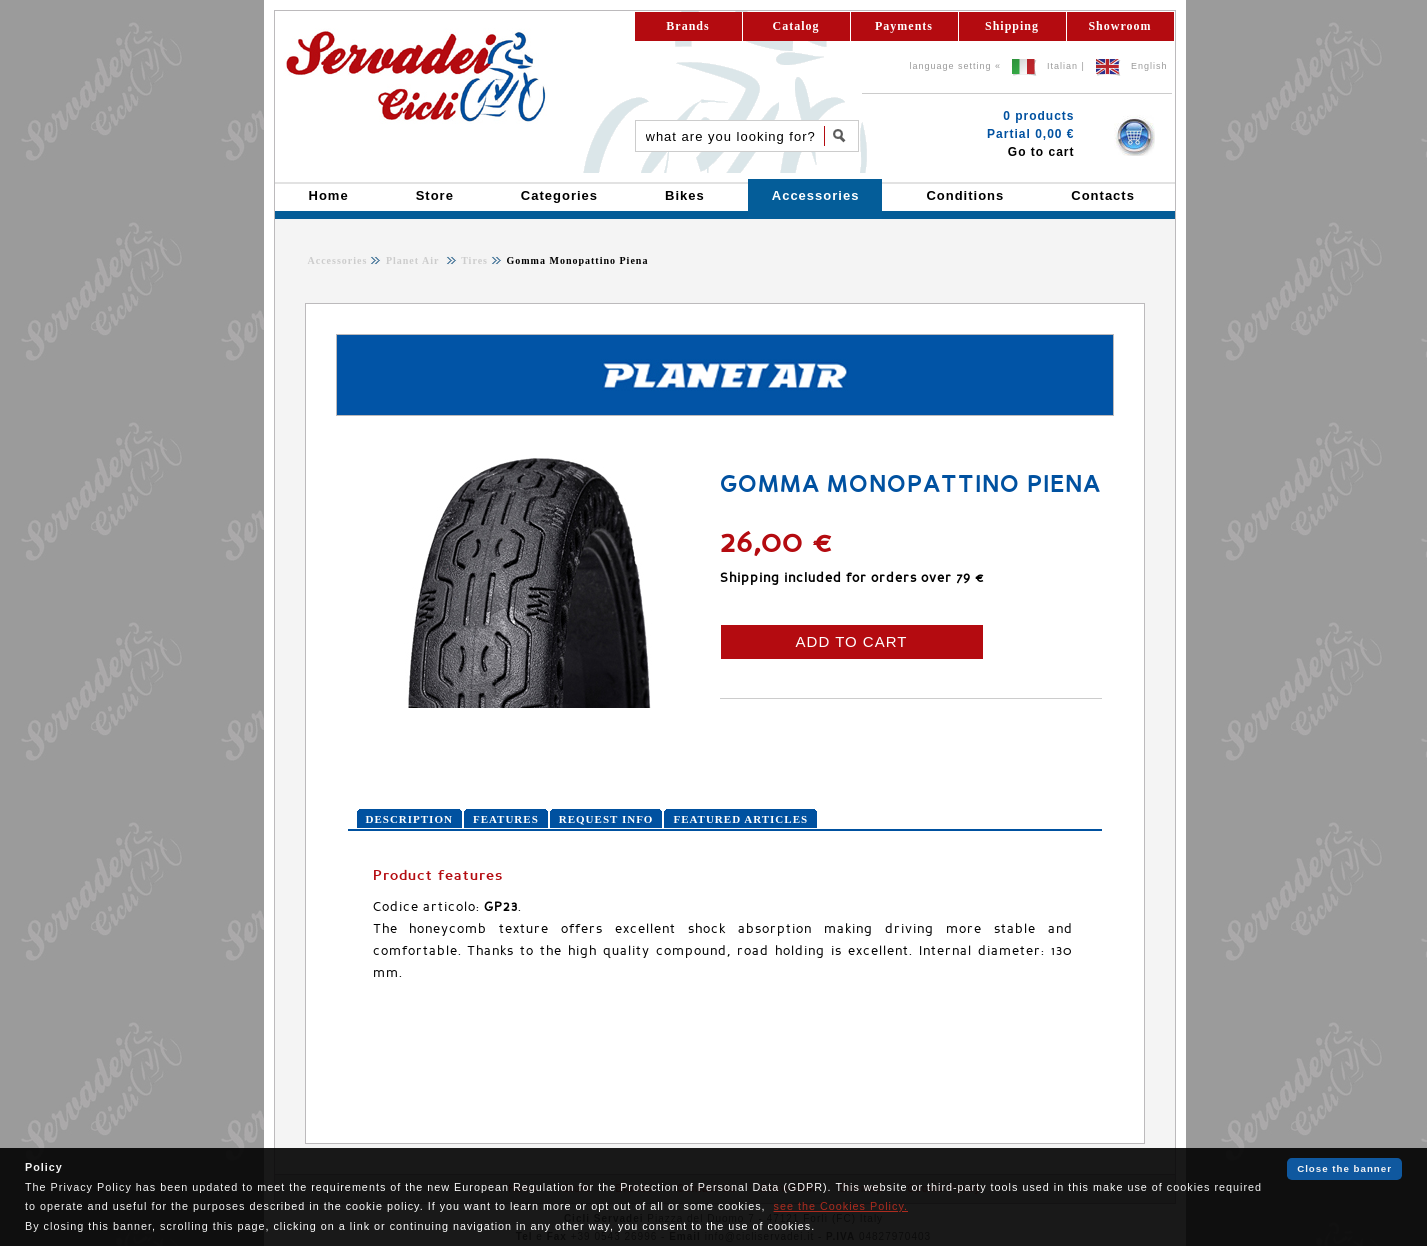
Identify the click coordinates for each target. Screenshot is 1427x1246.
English (1149, 66)
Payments (904, 26)
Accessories (338, 260)
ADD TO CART (852, 641)
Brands (687, 26)
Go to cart (1041, 152)
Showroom (1119, 26)
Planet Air (414, 260)
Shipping (1012, 26)
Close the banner (1344, 1168)
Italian (1062, 66)
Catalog (796, 26)
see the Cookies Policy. (841, 1206)
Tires (473, 260)
